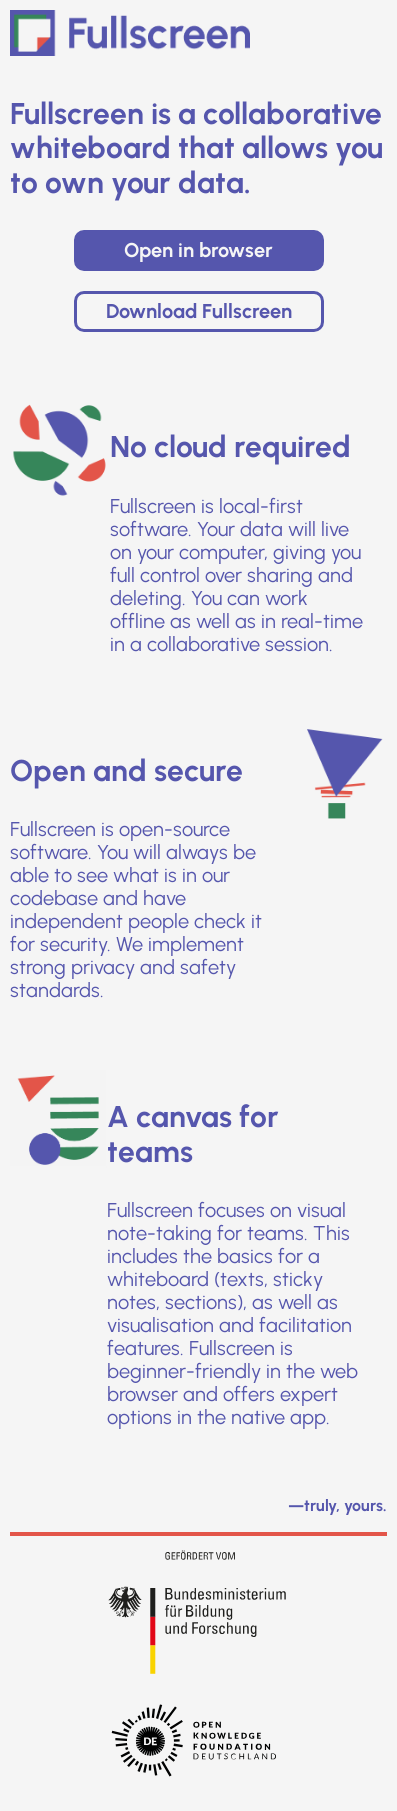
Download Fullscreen (199, 311)
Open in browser (198, 250)
